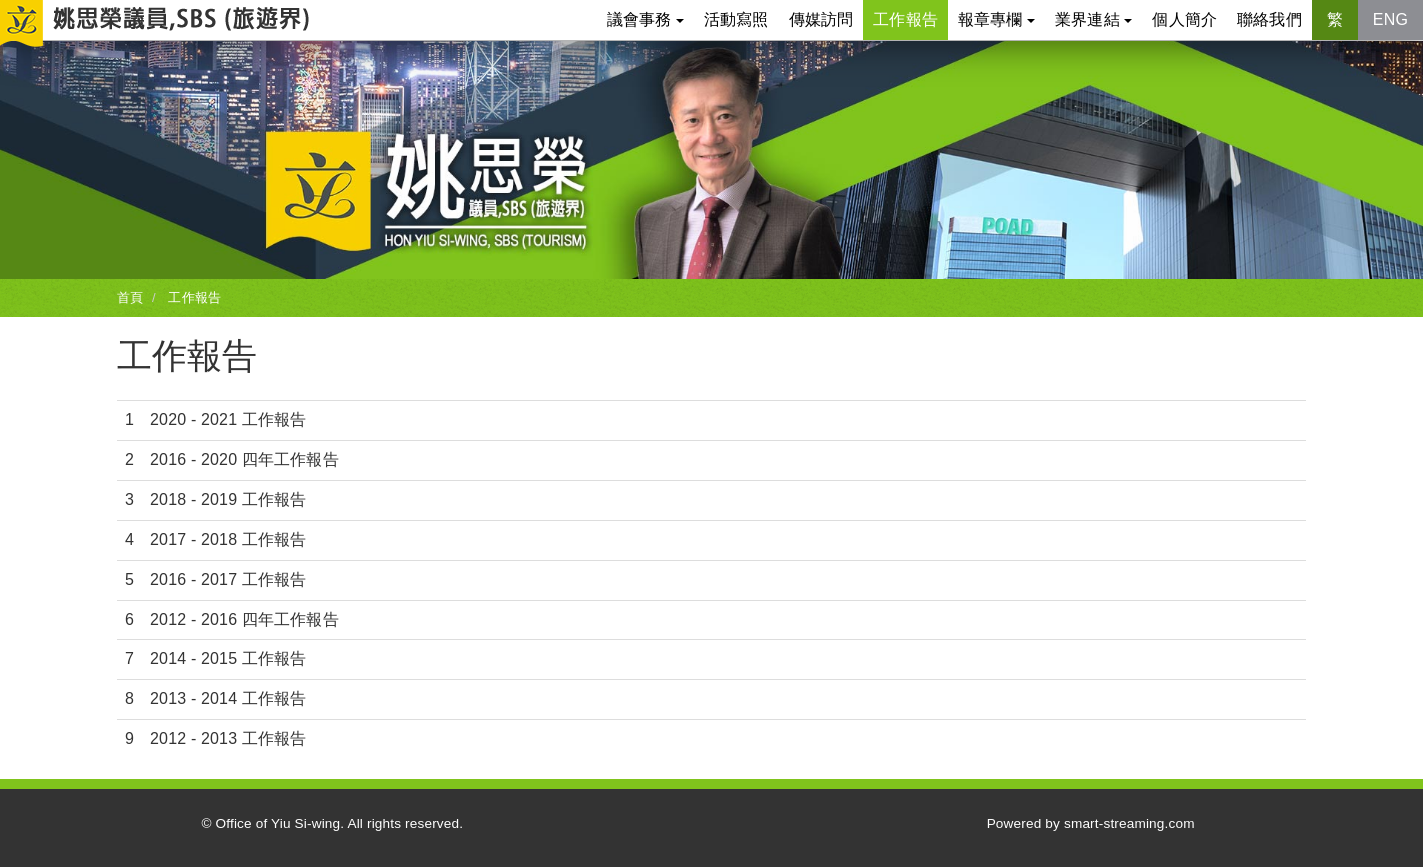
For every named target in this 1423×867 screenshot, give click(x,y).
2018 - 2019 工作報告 (228, 499)
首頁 (130, 297)
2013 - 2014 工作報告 (228, 698)
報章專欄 (996, 19)
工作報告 (905, 19)
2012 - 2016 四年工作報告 (244, 619)
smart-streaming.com (1129, 823)
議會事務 (645, 19)
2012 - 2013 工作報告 (228, 738)
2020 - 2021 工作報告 (228, 419)
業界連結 (1093, 19)
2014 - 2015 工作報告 (228, 658)
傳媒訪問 (821, 19)
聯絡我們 (1269, 19)
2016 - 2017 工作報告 (228, 579)
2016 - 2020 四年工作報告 (244, 459)
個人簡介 (1184, 19)
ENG (1390, 19)
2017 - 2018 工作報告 (228, 539)
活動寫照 (736, 19)
